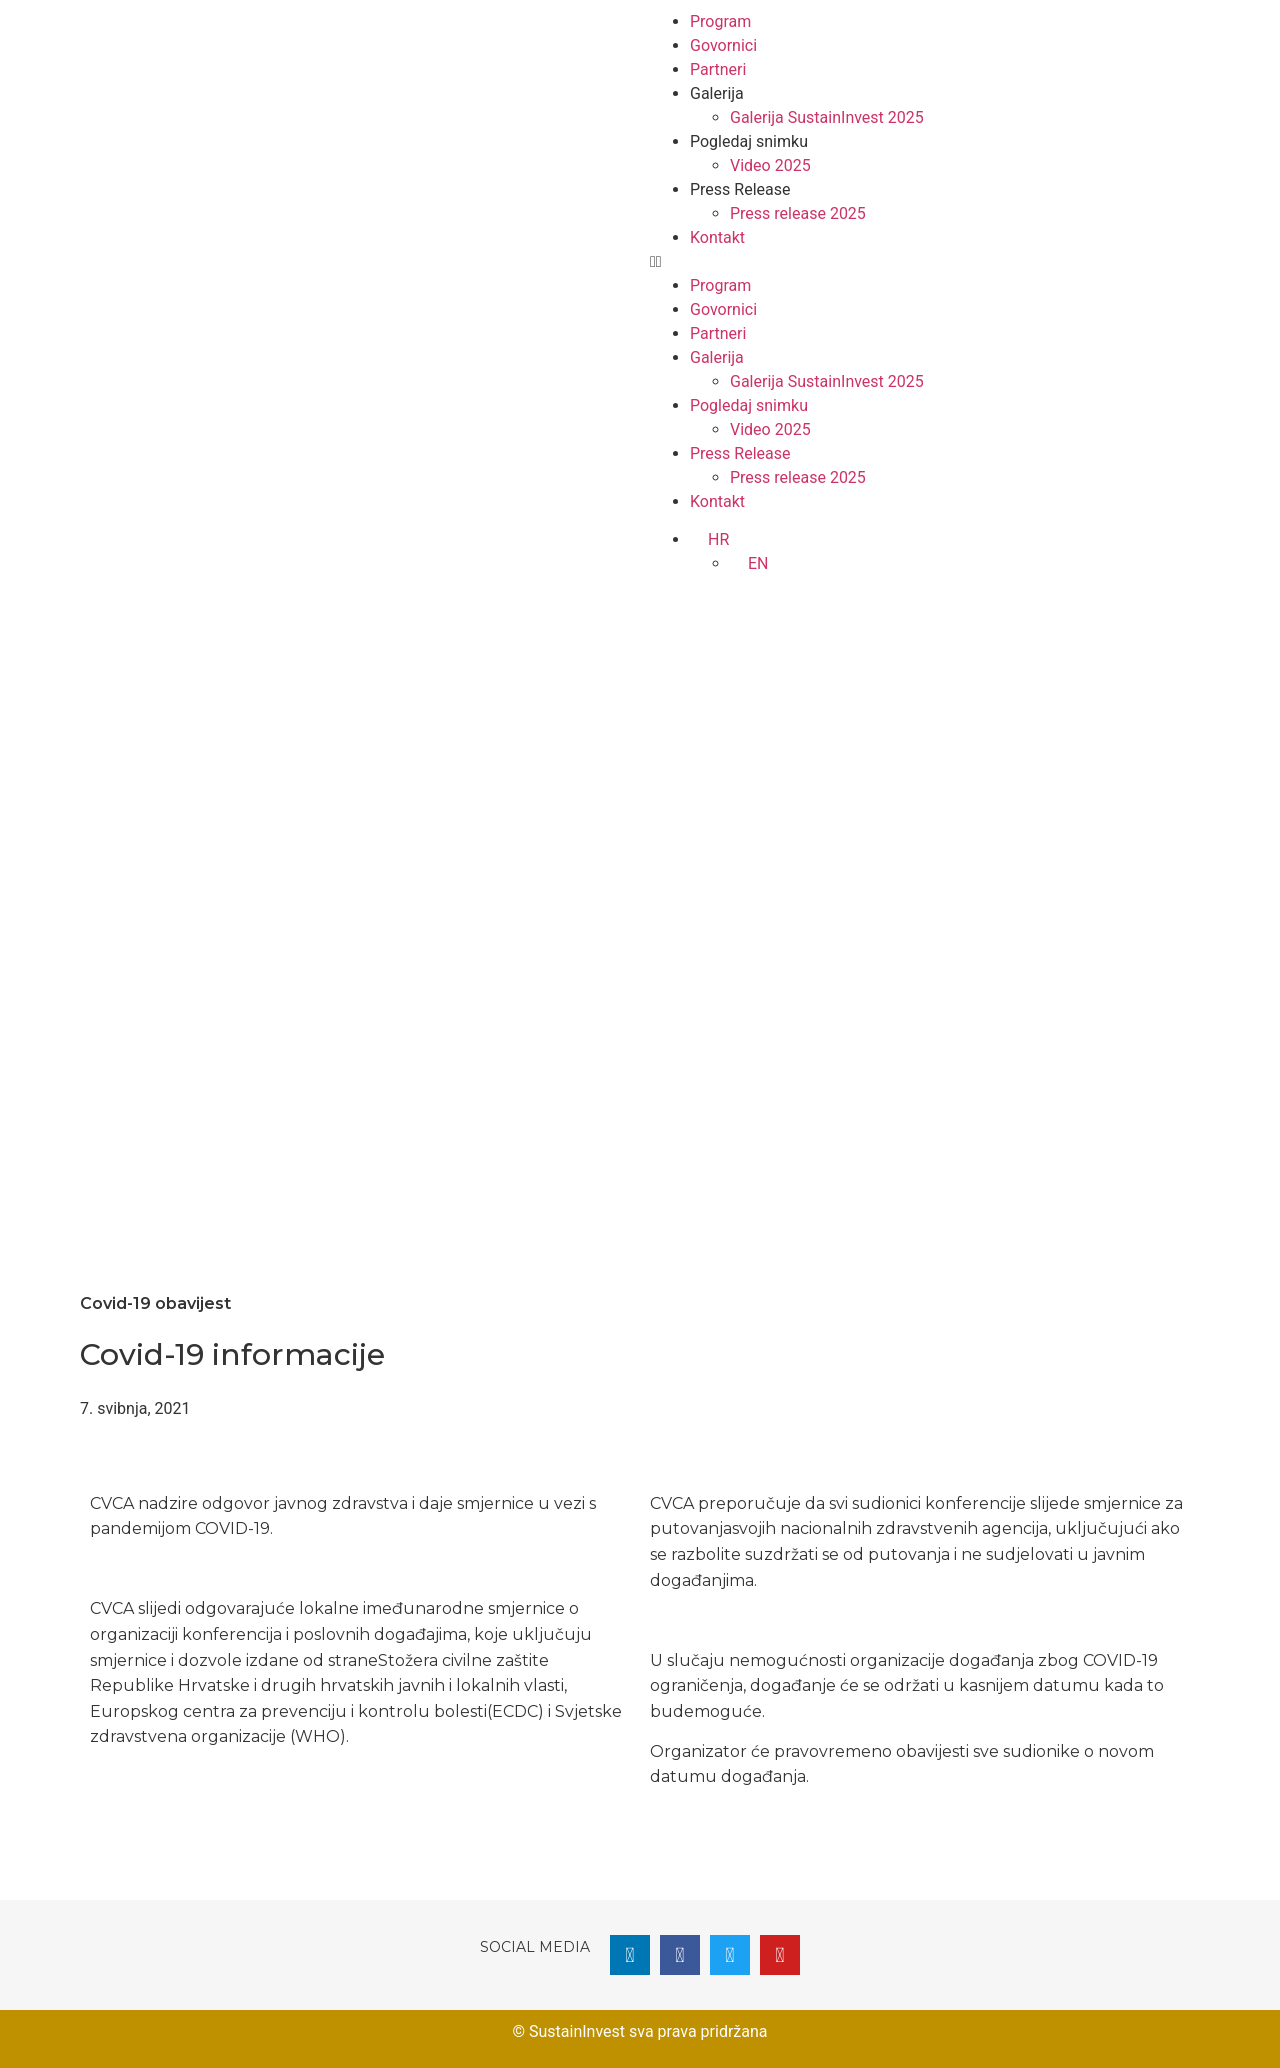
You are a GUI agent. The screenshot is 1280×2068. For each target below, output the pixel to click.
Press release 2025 (798, 213)
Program (720, 21)
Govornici (723, 45)
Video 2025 (770, 165)
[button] (925, 262)
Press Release (740, 189)
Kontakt (717, 237)
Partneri (718, 69)
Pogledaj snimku (749, 141)
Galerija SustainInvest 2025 (827, 117)
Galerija (717, 93)
